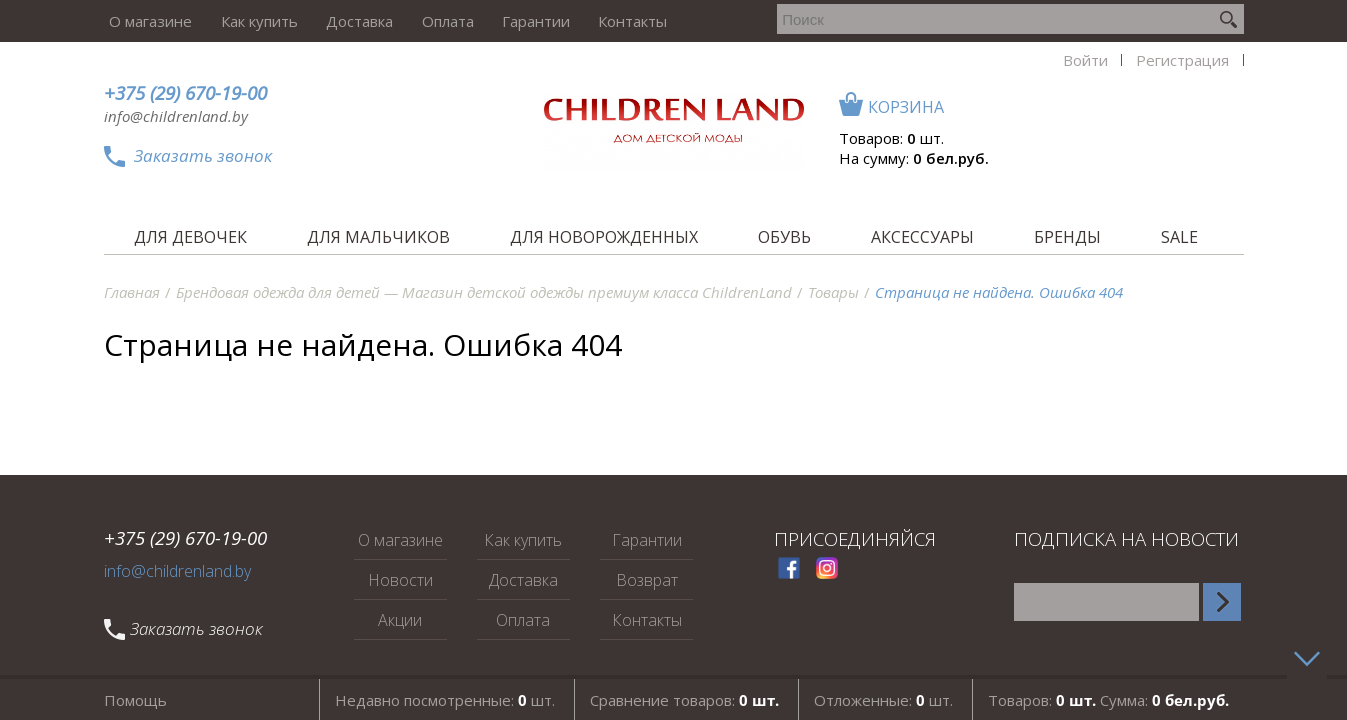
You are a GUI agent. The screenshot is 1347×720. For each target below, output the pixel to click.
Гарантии (513, 21)
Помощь (135, 699)
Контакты (605, 21)
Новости (400, 580)
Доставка (345, 21)
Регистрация (981, 21)
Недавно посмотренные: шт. (445, 699)
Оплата (429, 21)
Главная (132, 292)
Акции (400, 620)
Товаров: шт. (1141, 138)
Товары (833, 292)
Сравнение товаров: (684, 699)
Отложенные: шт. (883, 699)
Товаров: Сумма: (1108, 699)
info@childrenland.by (176, 116)
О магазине (145, 21)
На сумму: (1164, 158)
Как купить (249, 21)
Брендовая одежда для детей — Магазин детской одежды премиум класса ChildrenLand (484, 292)
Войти (888, 21)
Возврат (647, 580)
